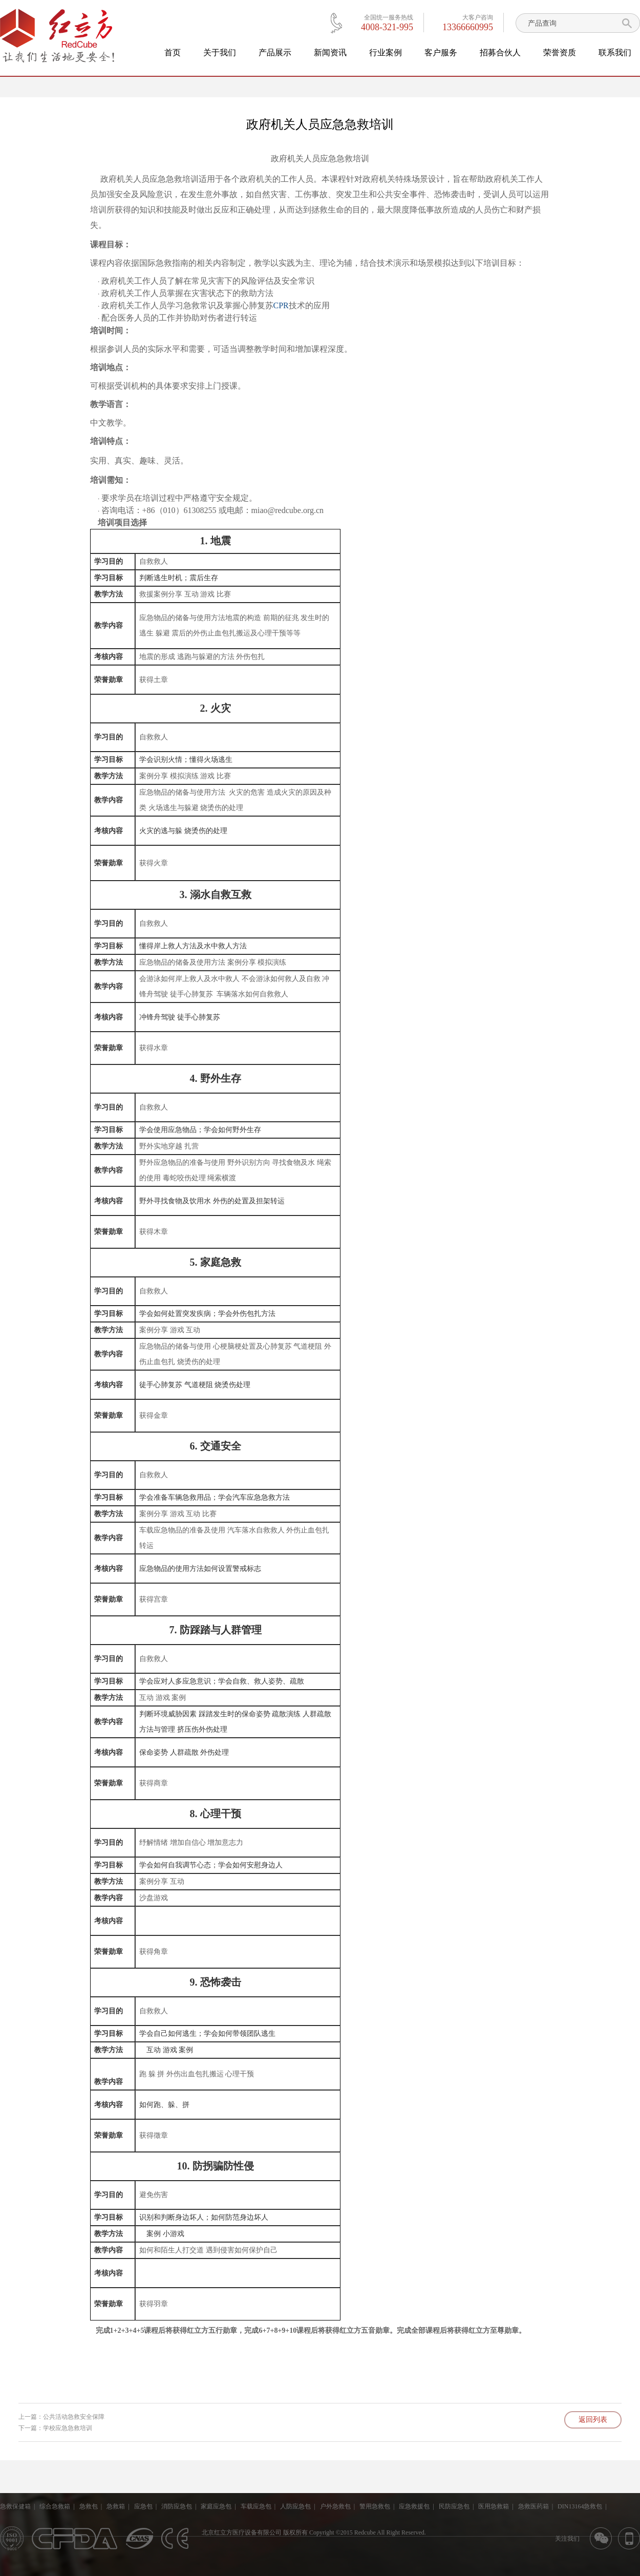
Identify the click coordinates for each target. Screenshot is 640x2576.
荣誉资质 (559, 52)
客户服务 (440, 52)
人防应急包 (295, 2506)
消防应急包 (176, 2506)
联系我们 (615, 52)
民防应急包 (454, 2506)
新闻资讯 (330, 52)
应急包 (143, 2506)
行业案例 (385, 52)
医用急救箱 (493, 2506)
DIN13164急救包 (580, 2506)
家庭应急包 (216, 2506)
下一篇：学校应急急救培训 (55, 2428)
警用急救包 (374, 2506)
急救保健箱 (15, 2506)
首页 (172, 52)
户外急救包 (335, 2506)
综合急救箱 (54, 2506)
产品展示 (275, 52)
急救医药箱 (533, 2506)
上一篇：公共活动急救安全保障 (61, 2416)
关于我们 (219, 52)
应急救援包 (414, 2506)
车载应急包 (256, 2506)
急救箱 (115, 2506)
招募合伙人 (500, 52)
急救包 (88, 2506)
